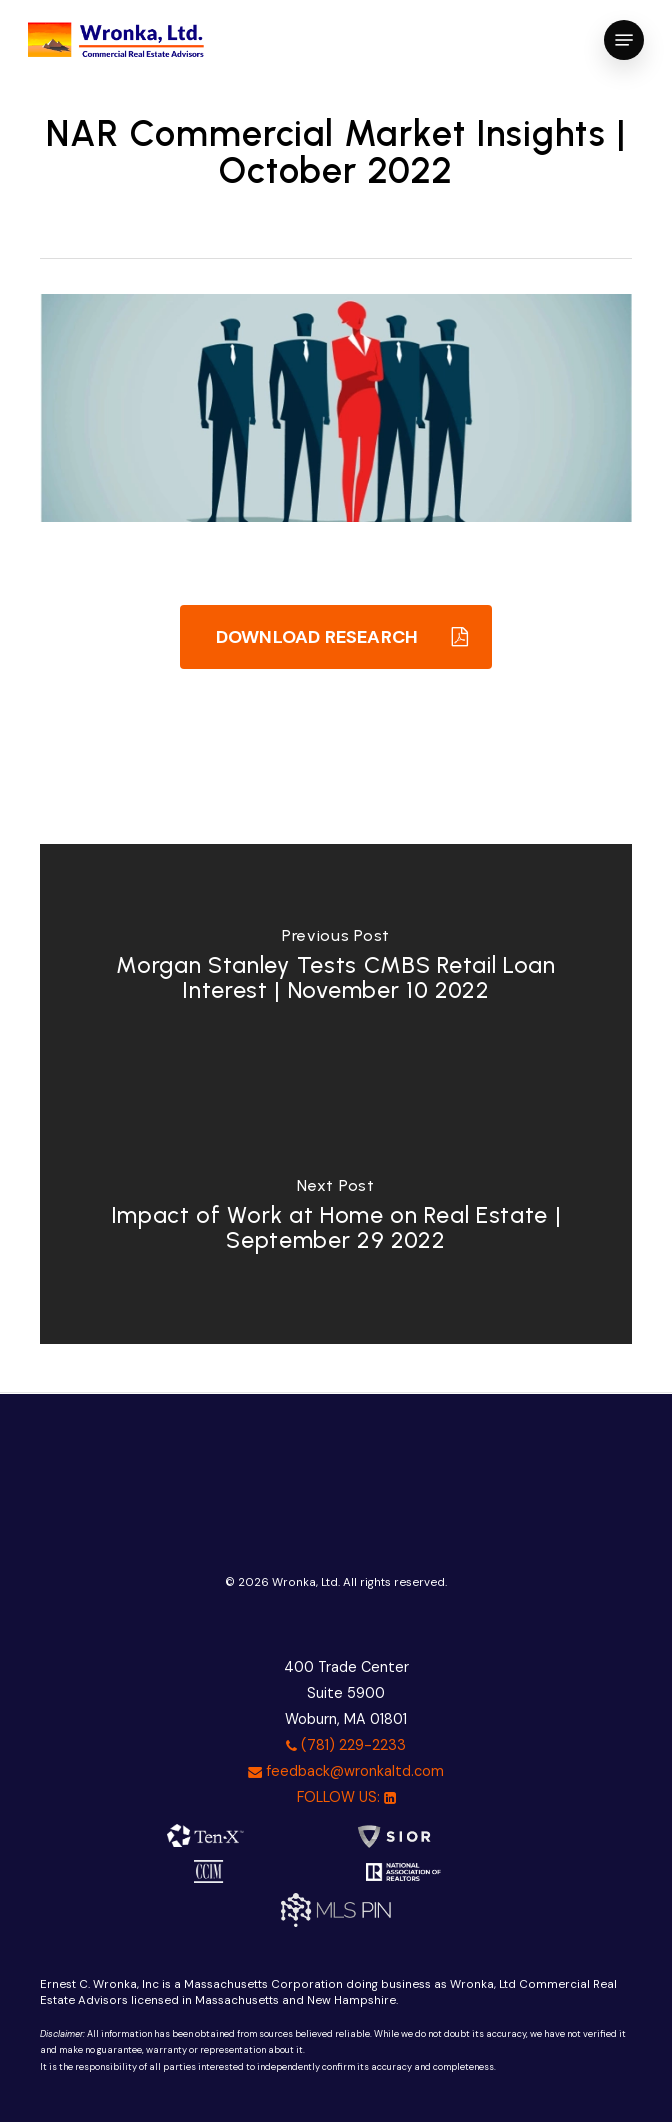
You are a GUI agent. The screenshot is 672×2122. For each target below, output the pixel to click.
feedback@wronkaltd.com (346, 1771)
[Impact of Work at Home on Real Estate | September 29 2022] (335, 1219)
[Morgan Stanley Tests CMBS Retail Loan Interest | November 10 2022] (335, 969)
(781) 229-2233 (346, 1745)
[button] (624, 40)
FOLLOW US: (346, 1797)
